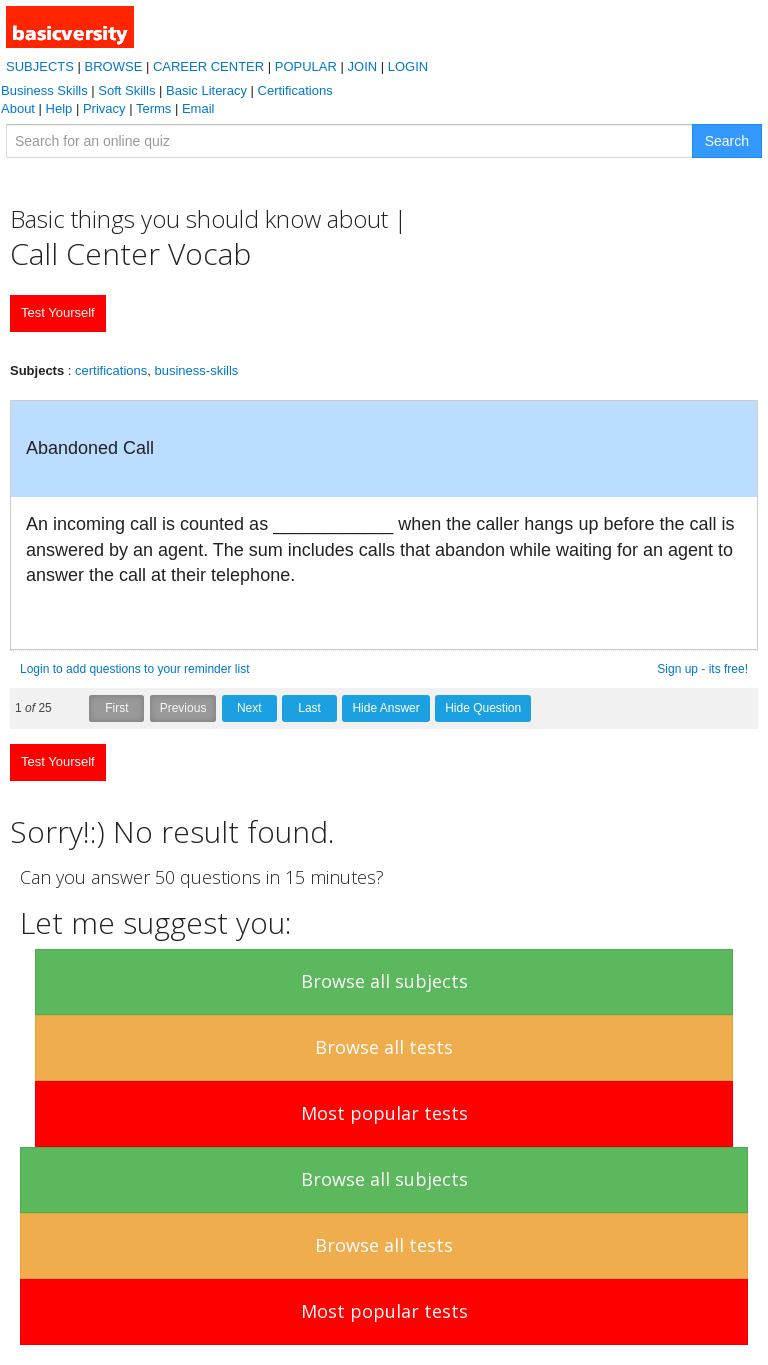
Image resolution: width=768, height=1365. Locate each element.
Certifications (295, 90)
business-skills (197, 370)
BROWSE (114, 66)
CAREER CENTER (208, 66)
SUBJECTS (40, 66)
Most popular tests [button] (384, 1113)
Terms (153, 108)
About (18, 108)
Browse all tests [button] (384, 1047)
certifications (111, 370)
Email (198, 108)
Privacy (104, 108)
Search (727, 141)
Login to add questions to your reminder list (134, 669)
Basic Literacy (206, 90)
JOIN (363, 66)
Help (59, 108)
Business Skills (44, 90)
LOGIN (408, 66)
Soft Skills (126, 90)
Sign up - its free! (702, 669)
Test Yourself (58, 312)
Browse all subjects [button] (384, 981)
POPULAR (306, 66)
